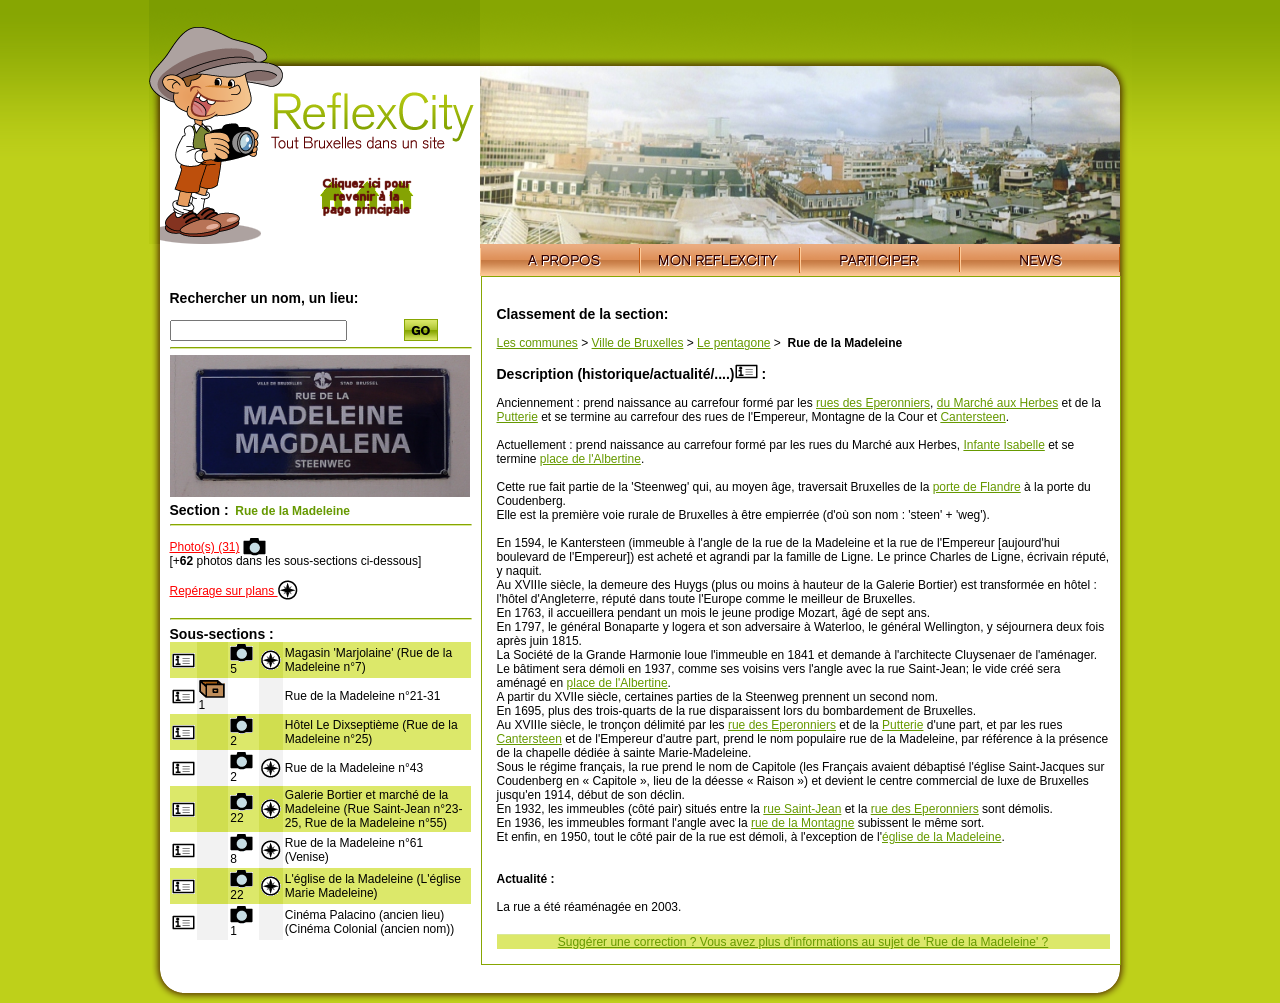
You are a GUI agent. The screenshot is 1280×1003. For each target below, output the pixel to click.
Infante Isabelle (1003, 445)
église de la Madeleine (941, 837)
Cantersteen (972, 417)
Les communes (537, 343)
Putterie (517, 417)
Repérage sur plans (234, 591)
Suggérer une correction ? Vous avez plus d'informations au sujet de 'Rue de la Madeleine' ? (803, 942)
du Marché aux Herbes (997, 403)
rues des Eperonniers (873, 403)
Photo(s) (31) (205, 547)
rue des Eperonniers (782, 725)
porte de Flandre (977, 487)
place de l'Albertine (590, 459)
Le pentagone (733, 343)
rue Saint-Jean (802, 809)
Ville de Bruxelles (638, 343)
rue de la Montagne (802, 823)
